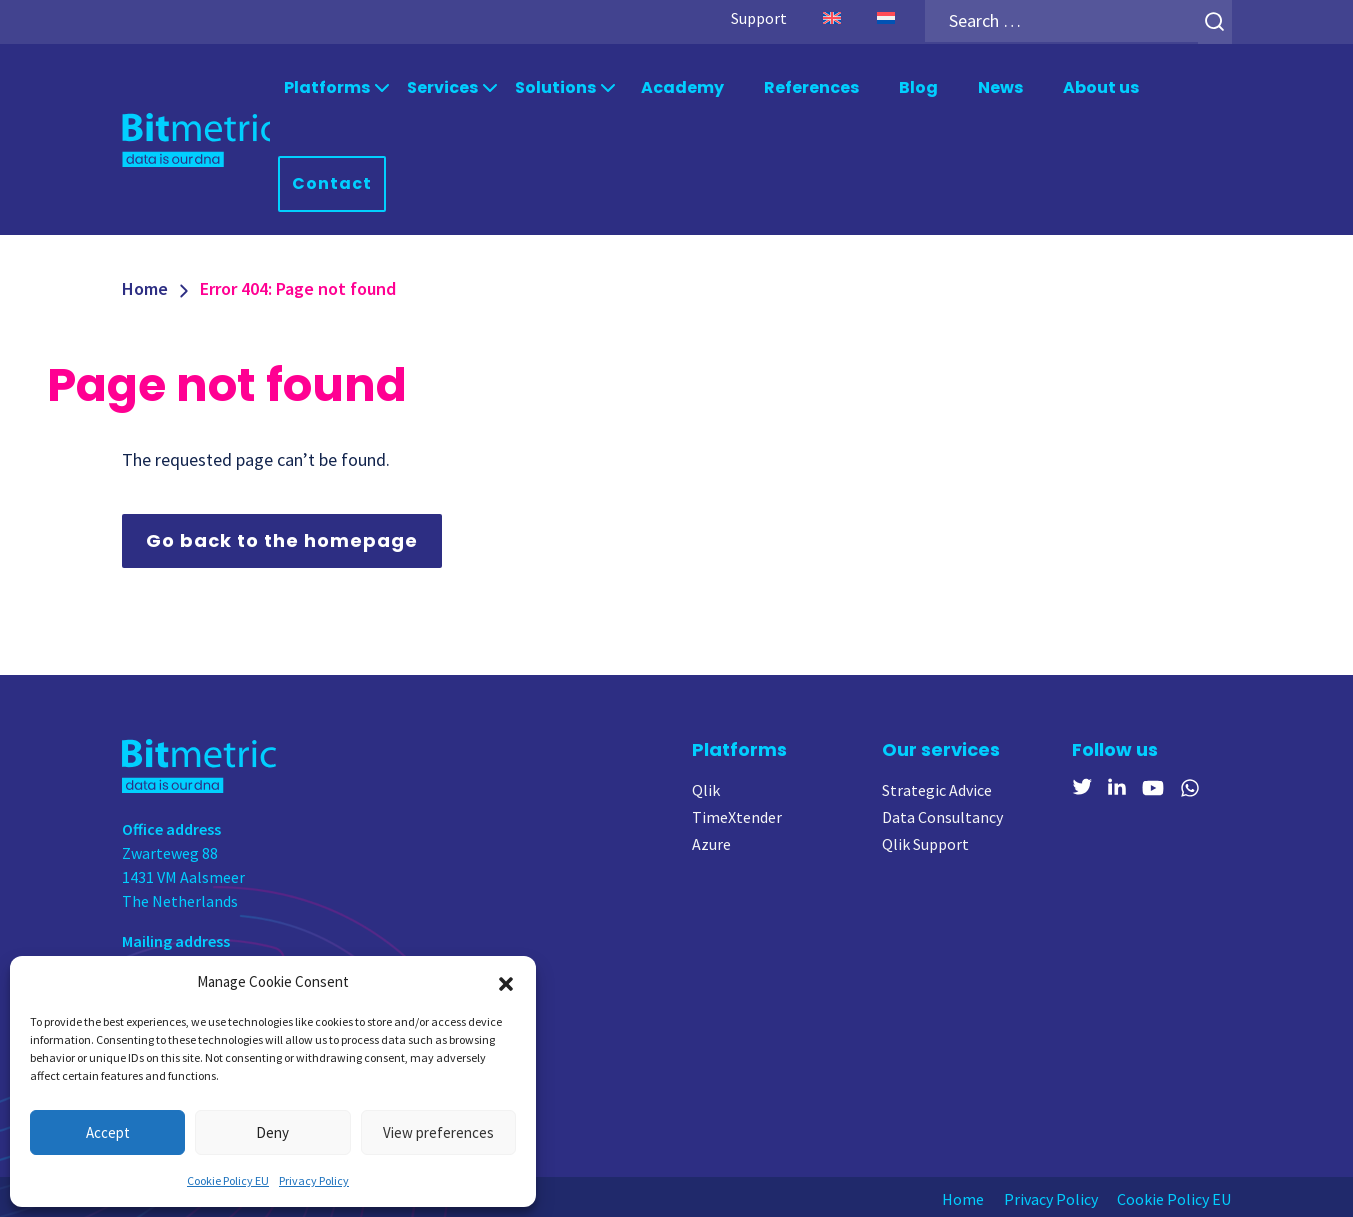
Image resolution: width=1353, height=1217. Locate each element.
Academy (682, 86)
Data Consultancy (942, 815)
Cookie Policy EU (228, 1180)
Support (758, 18)
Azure (711, 842)
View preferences (438, 1132)
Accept (108, 1132)
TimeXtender (737, 815)
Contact (332, 181)
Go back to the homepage (282, 538)
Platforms (327, 86)
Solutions (555, 86)
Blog (918, 86)
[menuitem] (831, 18)
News (1000, 86)
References (811, 86)
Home (145, 286)
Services (442, 86)
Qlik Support (925, 842)
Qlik (706, 788)
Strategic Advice (937, 788)
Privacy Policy (314, 1180)
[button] (506, 982)
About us (1101, 86)
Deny (272, 1132)
